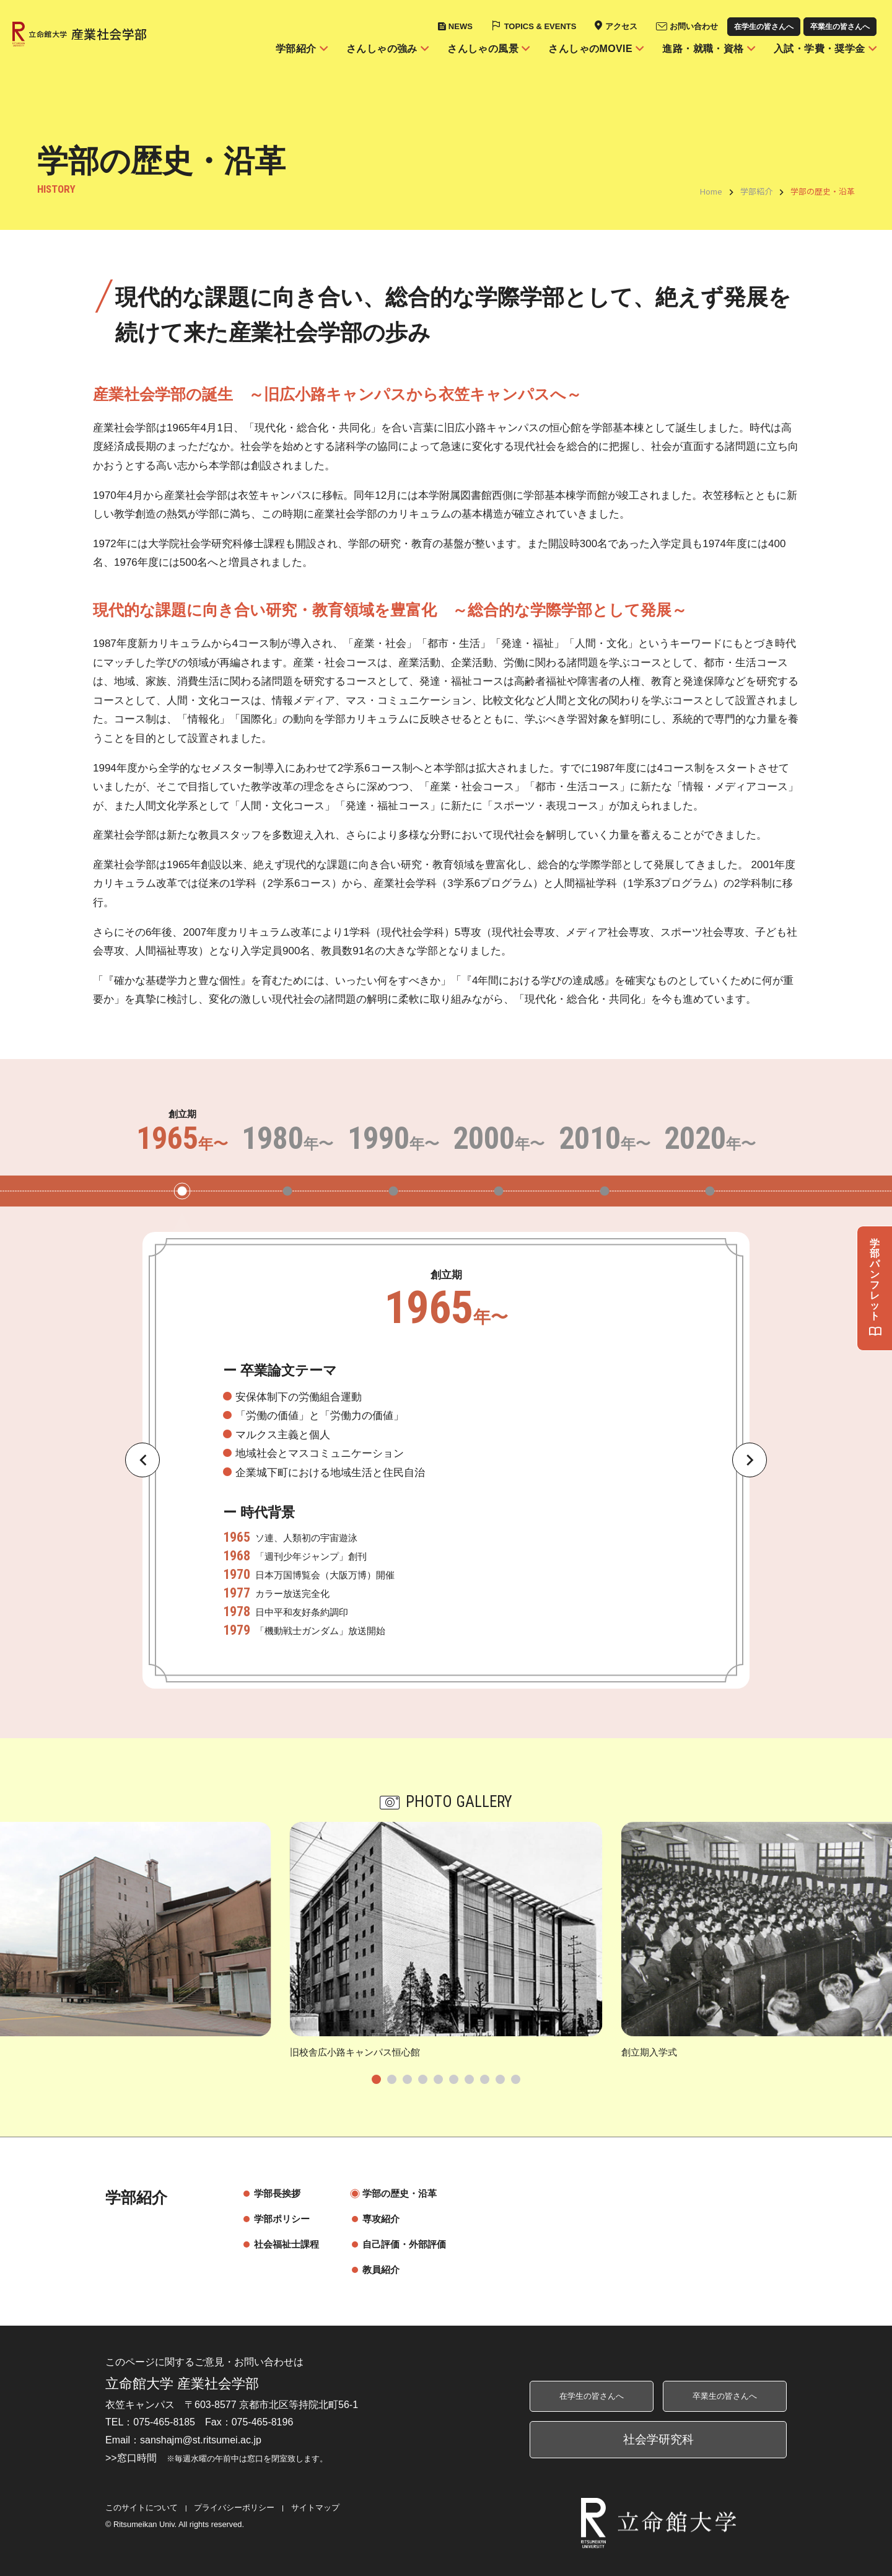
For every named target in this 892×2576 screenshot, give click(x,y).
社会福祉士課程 (280, 2244)
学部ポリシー (276, 2218)
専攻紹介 (375, 2218)
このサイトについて (141, 2507)
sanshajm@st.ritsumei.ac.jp (200, 2440)
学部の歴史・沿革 (393, 2193)
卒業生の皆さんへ (840, 26)
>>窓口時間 (216, 2458)
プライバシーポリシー (234, 2507)
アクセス (621, 26)
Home (711, 191)
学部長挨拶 (271, 2193)
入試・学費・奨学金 (819, 48)
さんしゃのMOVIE (590, 48)
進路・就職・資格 (702, 48)
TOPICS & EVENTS (540, 26)
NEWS (460, 26)
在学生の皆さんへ (764, 26)
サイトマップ (315, 2507)
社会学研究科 (658, 2439)
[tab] (376, 2079)
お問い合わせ (694, 26)
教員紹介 (375, 2269)
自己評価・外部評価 (398, 2244)
